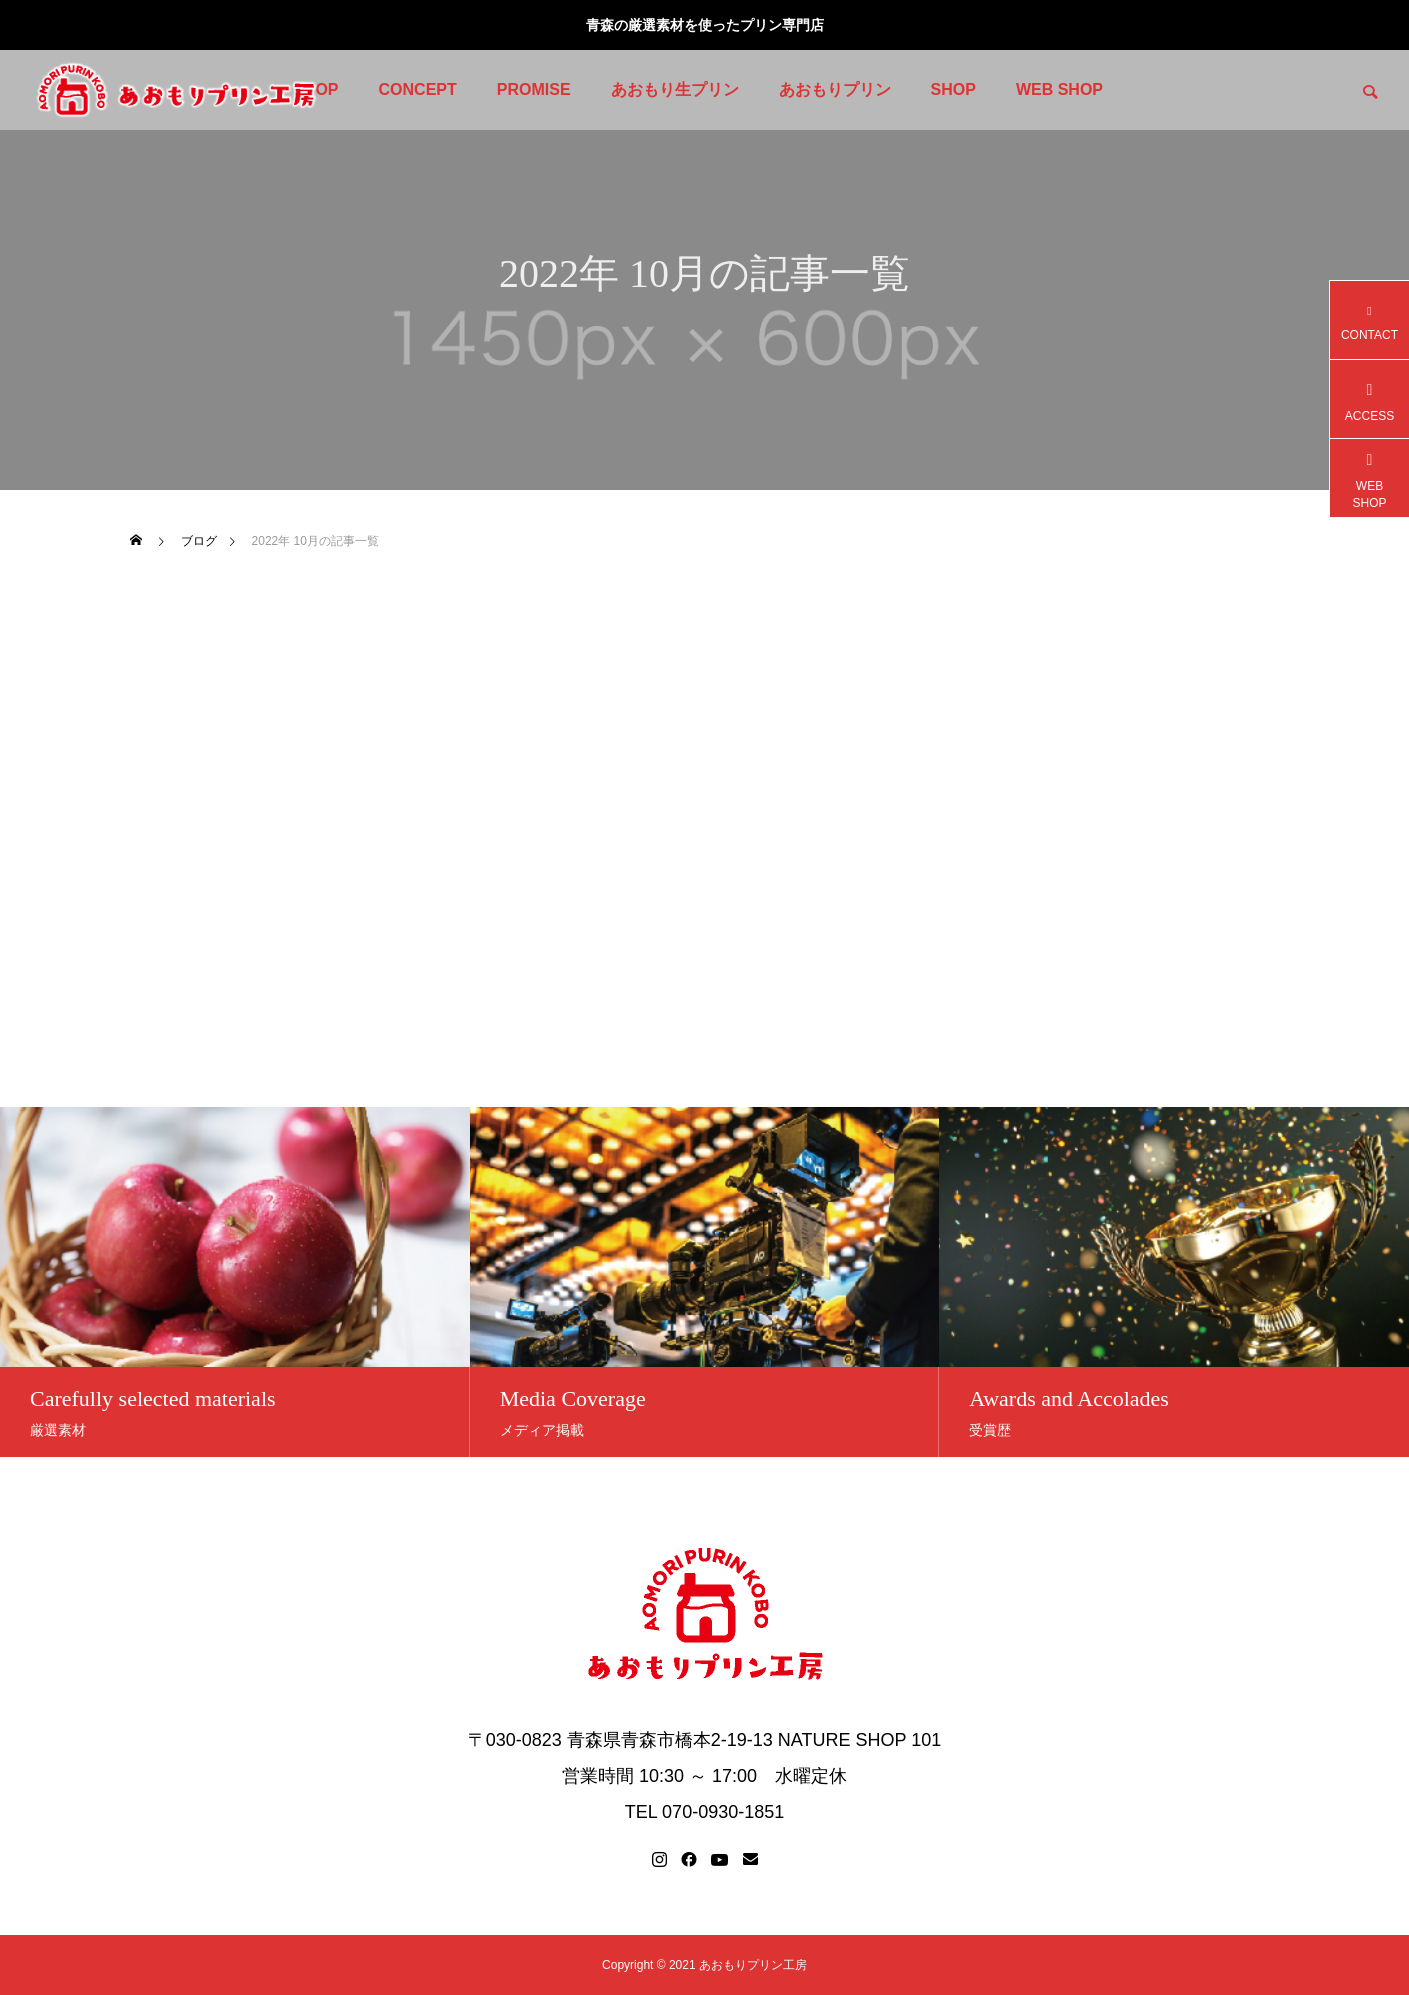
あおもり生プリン (675, 89)
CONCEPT (418, 89)
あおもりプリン (835, 89)
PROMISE (534, 89)
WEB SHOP (1059, 89)
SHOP (953, 89)
